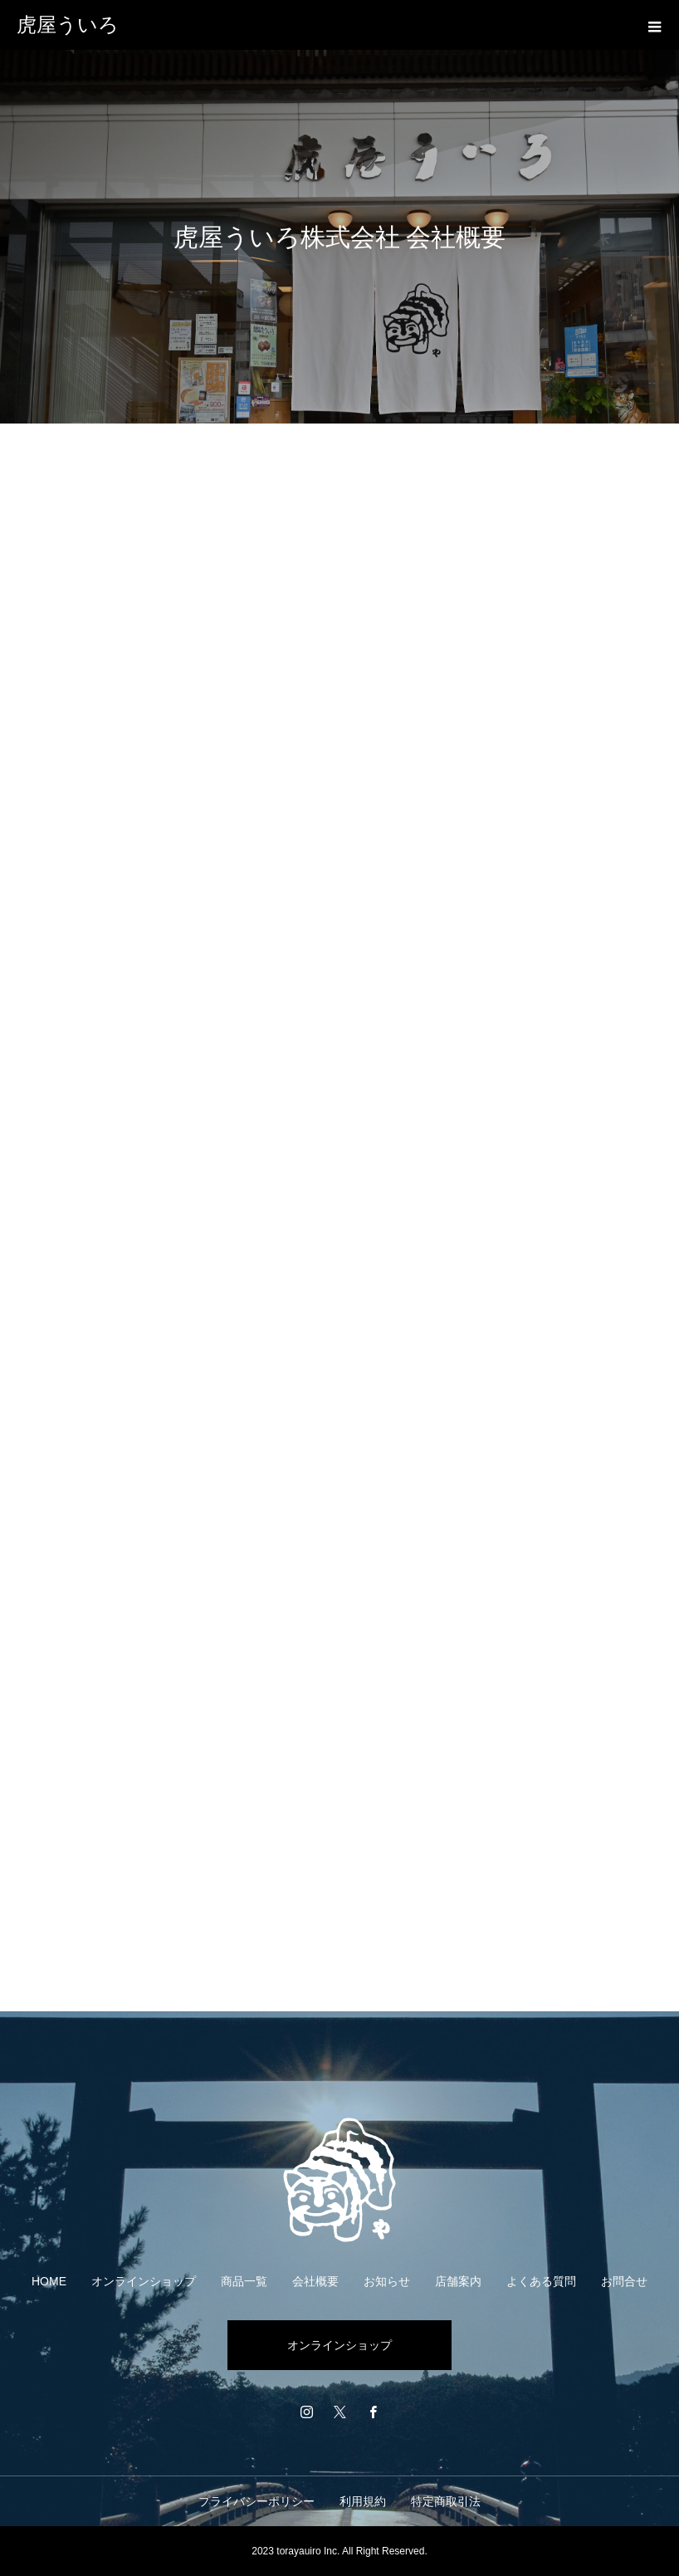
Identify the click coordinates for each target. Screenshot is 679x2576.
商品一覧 (244, 2281)
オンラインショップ (143, 2281)
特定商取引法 (446, 2501)
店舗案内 (458, 2281)
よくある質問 (541, 2281)
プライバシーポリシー (256, 2501)
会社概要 (315, 2281)
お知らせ (387, 2281)
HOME (49, 2281)
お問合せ (624, 2281)
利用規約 (363, 2501)
